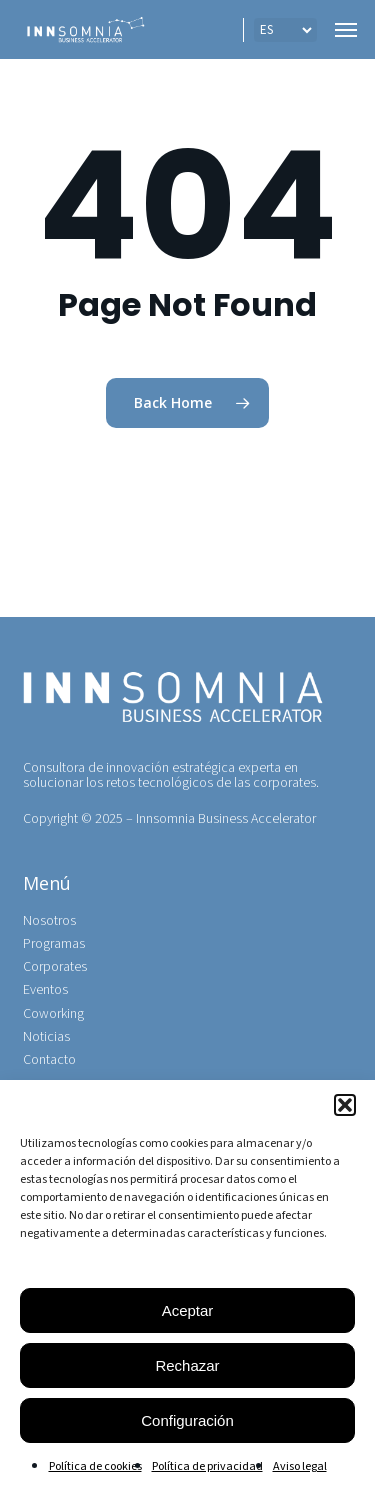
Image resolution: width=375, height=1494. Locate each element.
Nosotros (49, 921)
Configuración (187, 1420)
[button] (345, 1105)
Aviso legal (300, 1466)
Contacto (49, 1060)
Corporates (55, 967)
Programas (54, 944)
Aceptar (188, 1310)
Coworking (53, 1014)
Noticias (46, 1037)
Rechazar (187, 1365)
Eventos (45, 990)
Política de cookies (95, 1466)
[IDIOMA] (285, 30)
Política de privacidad (207, 1466)
